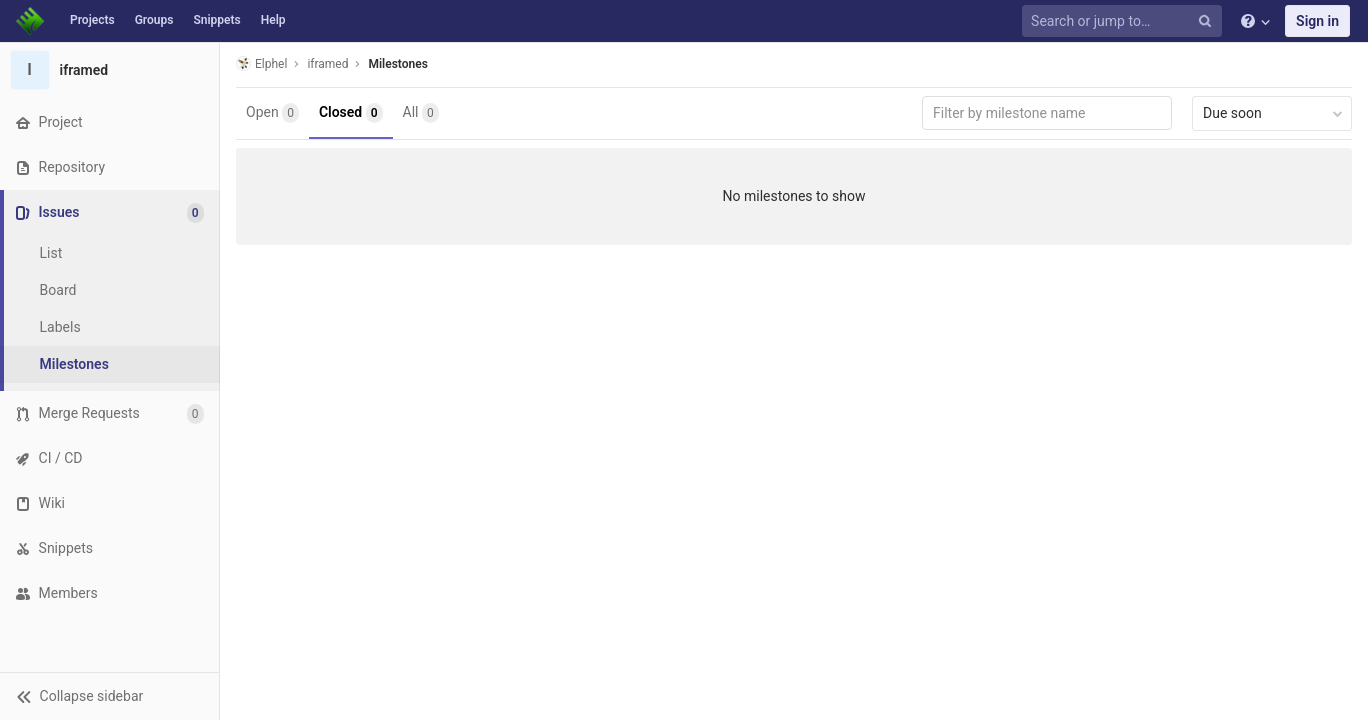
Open (272, 113)
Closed (351, 113)
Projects (92, 20)
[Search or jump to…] (1125, 21)
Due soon (1273, 113)
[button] (109, 696)
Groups (154, 20)
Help (273, 20)
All (421, 113)
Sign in (1317, 21)
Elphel (261, 63)
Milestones (397, 64)
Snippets (216, 20)
